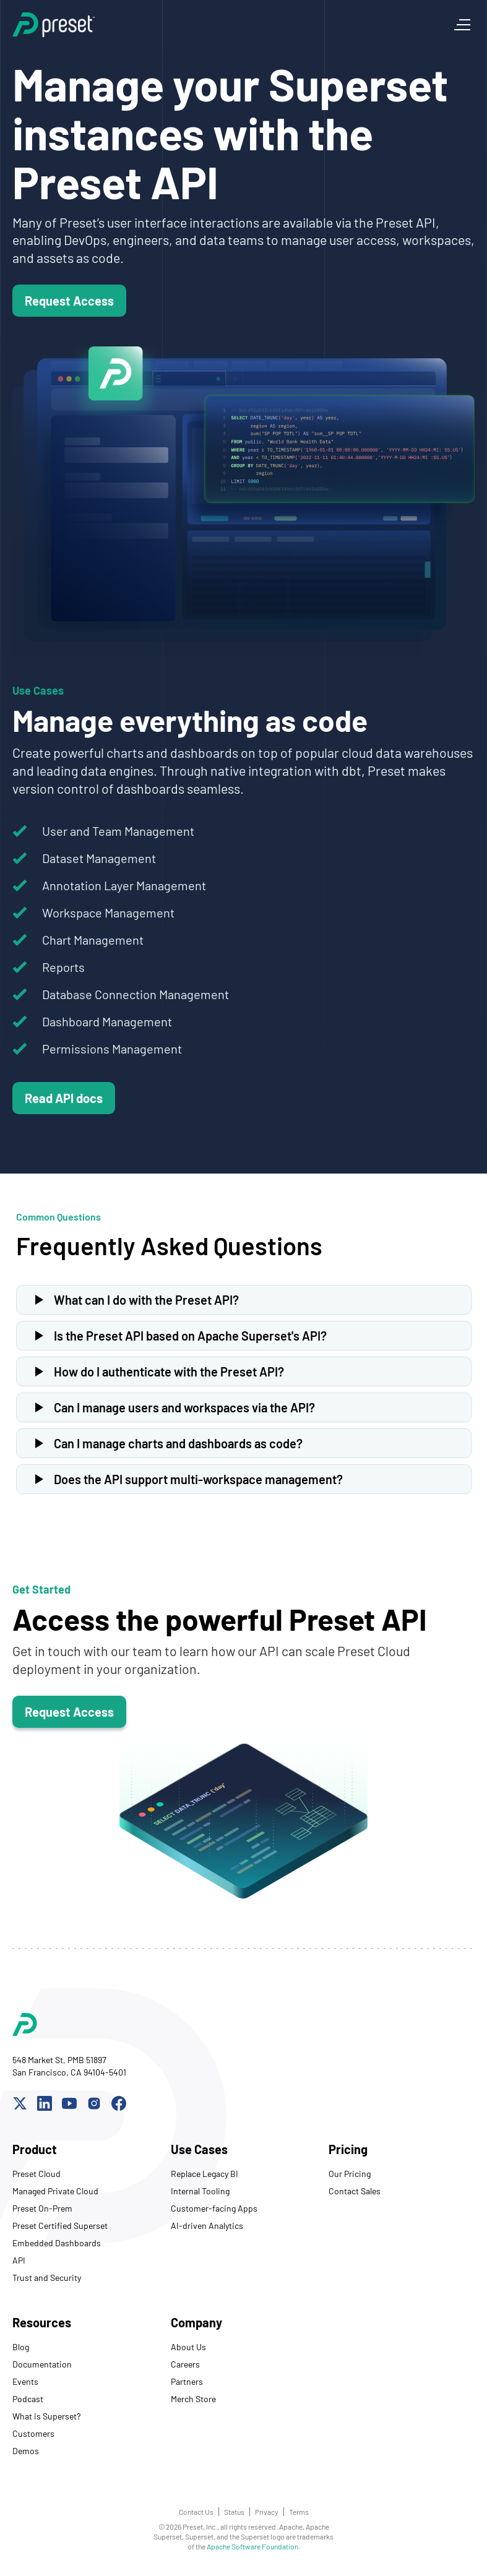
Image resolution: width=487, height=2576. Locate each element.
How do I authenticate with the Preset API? (169, 1371)
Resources (41, 2322)
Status (234, 2511)
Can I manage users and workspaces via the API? (184, 1407)
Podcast (27, 2399)
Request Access (69, 300)
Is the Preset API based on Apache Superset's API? (190, 1335)
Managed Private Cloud (55, 2191)
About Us (188, 2347)
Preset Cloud (36, 2173)
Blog (20, 2347)
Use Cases (199, 2149)
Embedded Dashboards (56, 2243)
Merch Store (193, 2399)
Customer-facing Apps (214, 2208)
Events (25, 2381)
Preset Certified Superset (60, 2225)
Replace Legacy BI (204, 2173)
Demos (25, 2450)
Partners (187, 2381)
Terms (299, 2511)
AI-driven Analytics (207, 2225)
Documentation (42, 2364)
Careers (185, 2364)
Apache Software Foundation (252, 2546)
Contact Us (196, 2511)
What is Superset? (46, 2416)
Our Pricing (350, 2173)
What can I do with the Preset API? (146, 1299)
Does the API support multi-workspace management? (198, 1479)
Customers (33, 2433)
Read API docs (64, 1098)
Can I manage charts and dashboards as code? (178, 1443)
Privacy (266, 2511)
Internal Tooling (200, 2191)
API (18, 2260)
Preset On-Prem (42, 2208)
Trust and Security (46, 2277)
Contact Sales (355, 2191)
